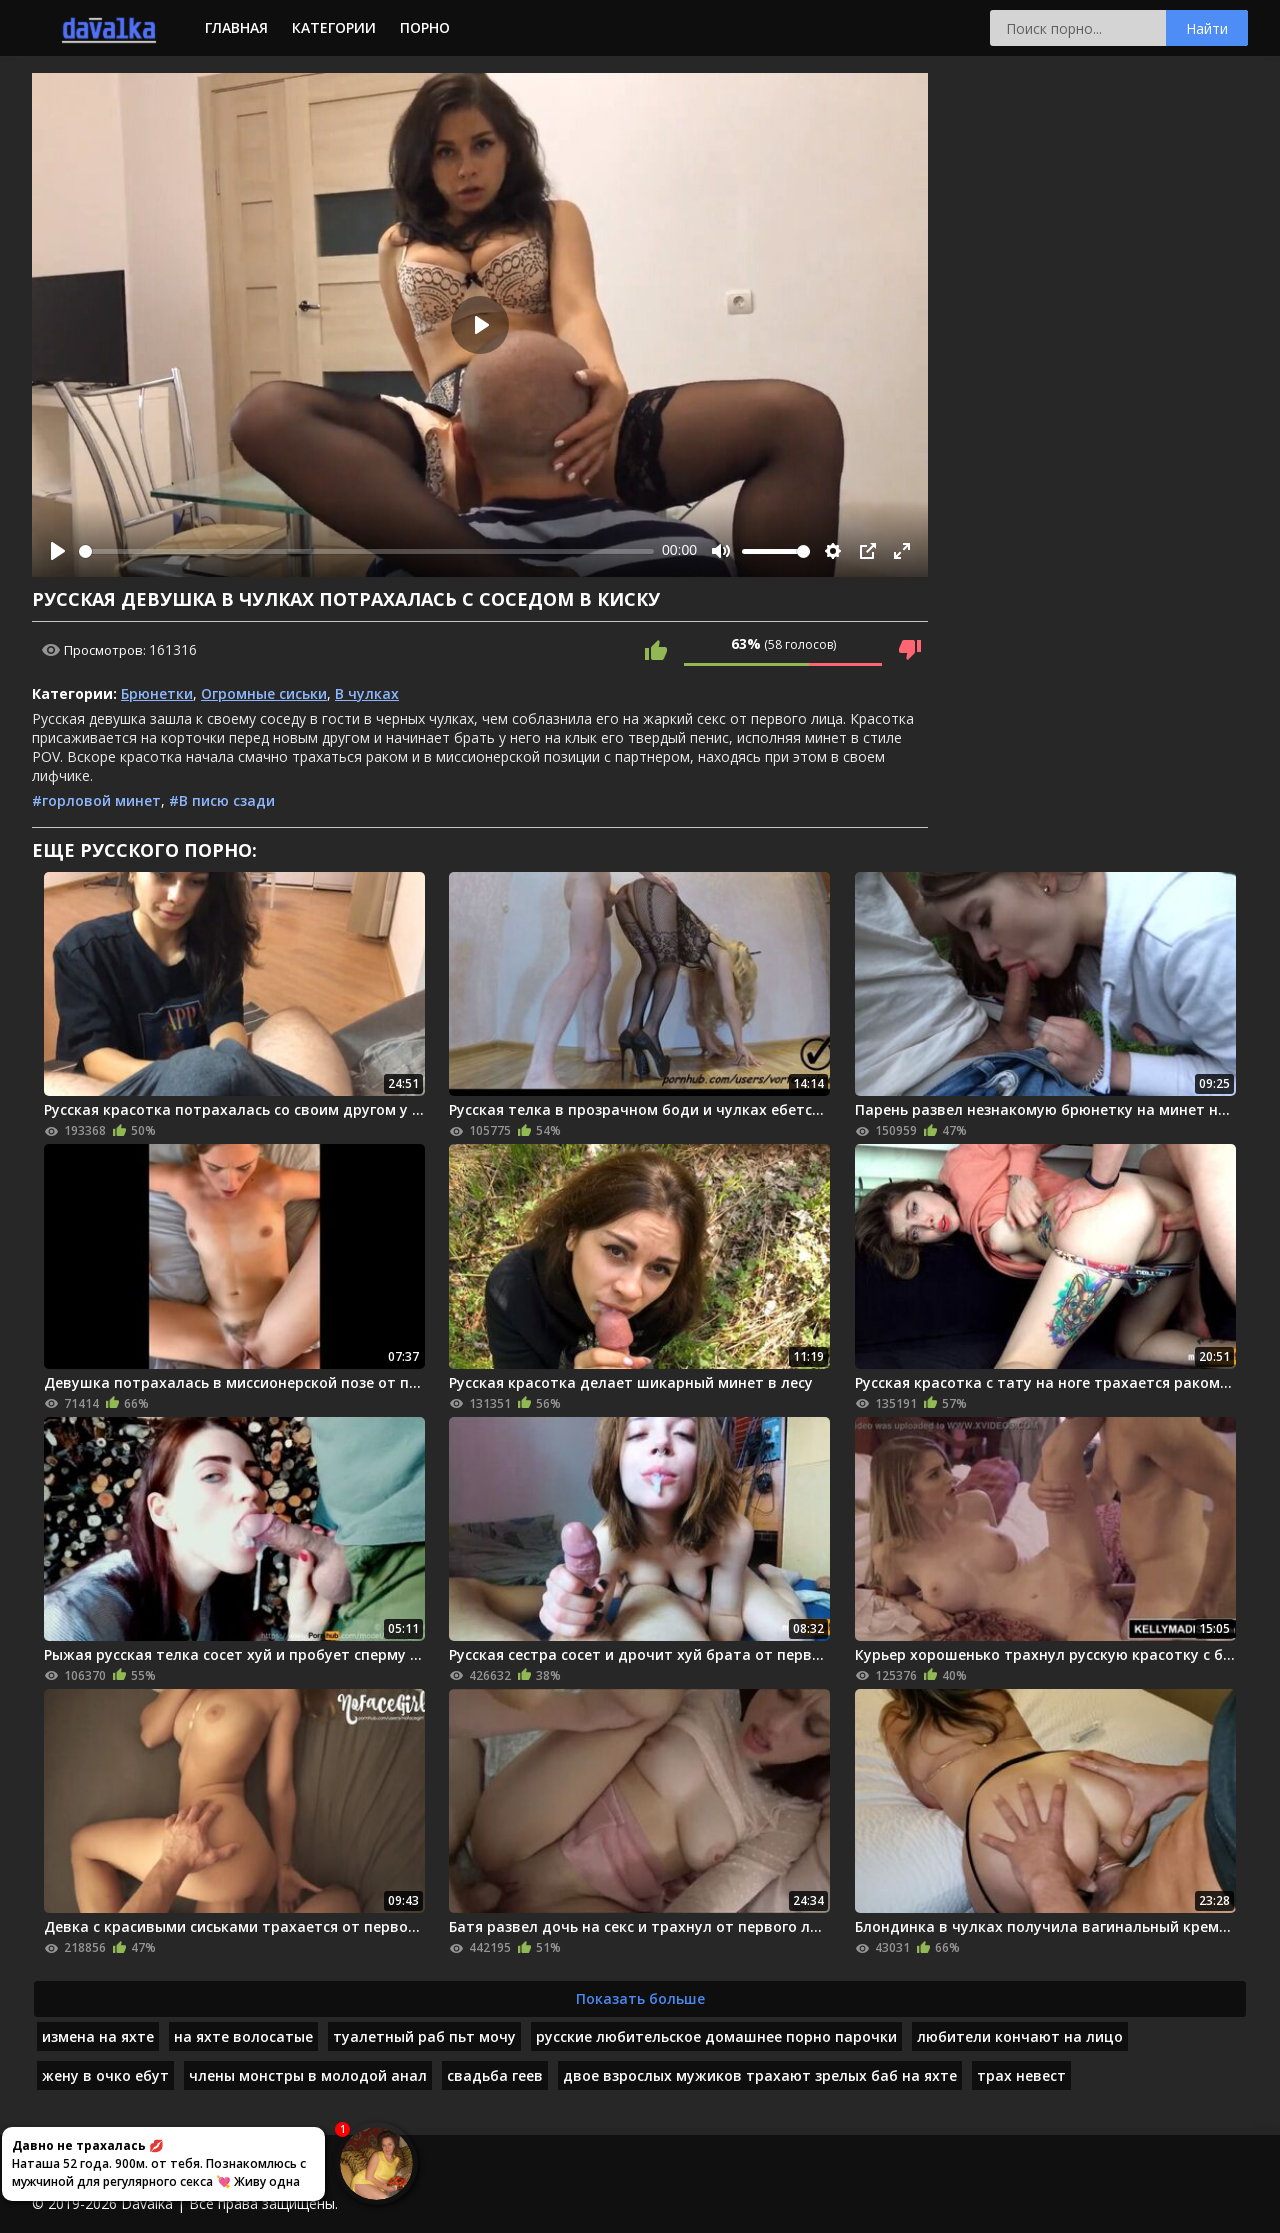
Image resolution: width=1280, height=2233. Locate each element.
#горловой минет (96, 800)
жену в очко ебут (105, 2075)
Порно (425, 27)
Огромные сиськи (264, 693)
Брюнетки (157, 693)
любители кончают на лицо (1020, 2036)
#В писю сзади (222, 800)
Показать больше (640, 1998)
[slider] (366, 551)
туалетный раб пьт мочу (424, 2036)
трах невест (1021, 2075)
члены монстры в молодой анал (308, 2075)
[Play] (58, 551)
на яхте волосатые (243, 2036)
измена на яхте (98, 2036)
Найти (1207, 28)
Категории (334, 27)
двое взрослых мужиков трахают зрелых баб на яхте (760, 2075)
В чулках (367, 693)
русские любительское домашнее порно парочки (716, 2036)
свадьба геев (495, 2075)
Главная (236, 27)
